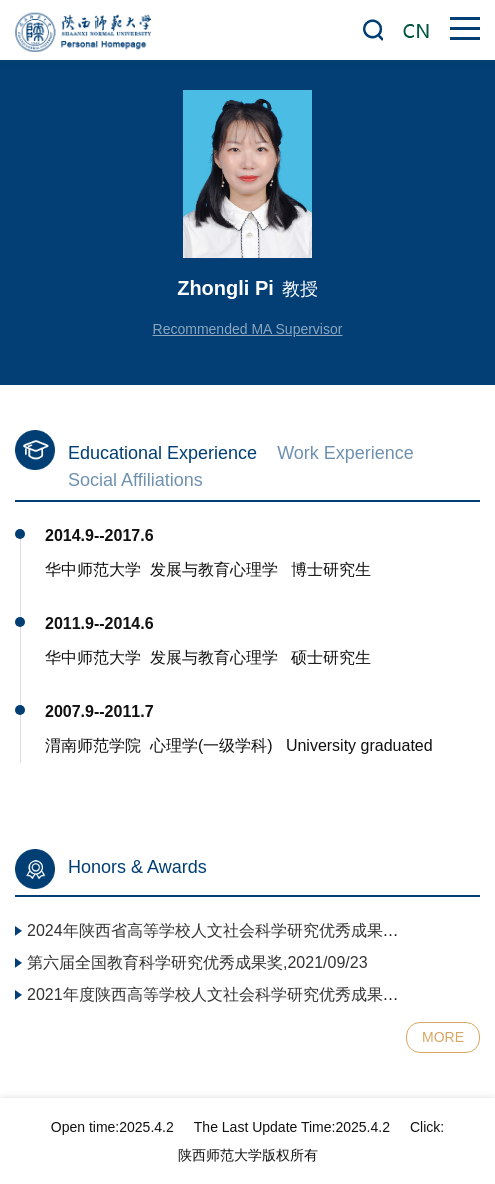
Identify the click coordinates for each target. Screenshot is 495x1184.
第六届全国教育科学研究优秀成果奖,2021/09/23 (197, 962)
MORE (443, 1037)
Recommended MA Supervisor (248, 329)
